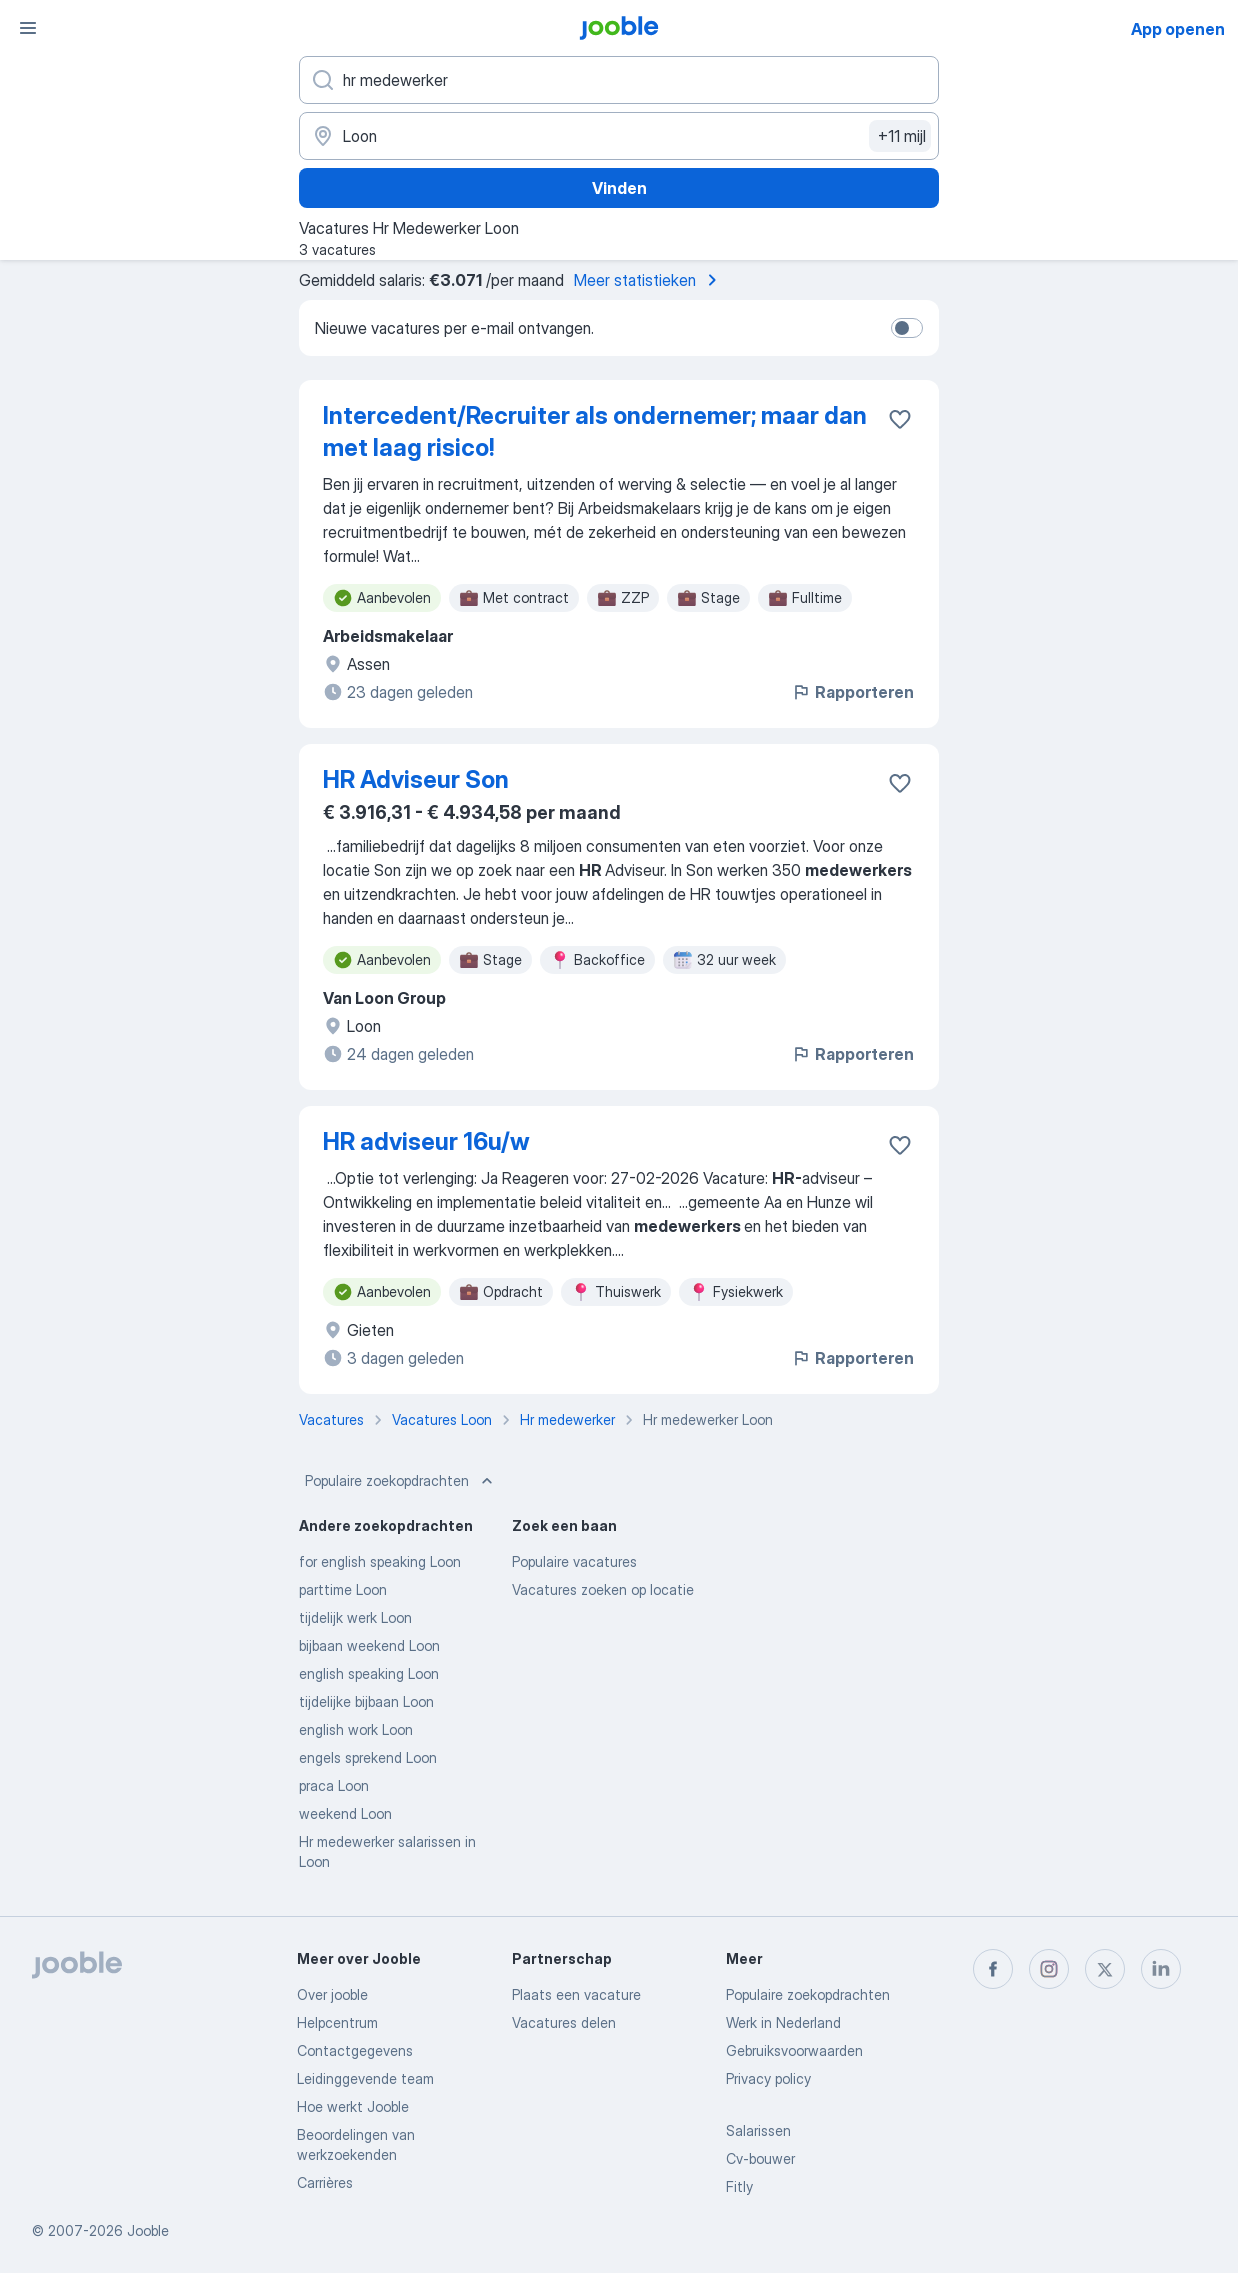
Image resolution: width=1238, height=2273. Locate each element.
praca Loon (334, 1785)
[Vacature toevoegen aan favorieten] (900, 419)
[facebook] (993, 1969)
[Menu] (28, 28)
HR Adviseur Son (416, 779)
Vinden (619, 188)
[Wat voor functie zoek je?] (619, 80)
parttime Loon (343, 1589)
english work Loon (356, 1729)
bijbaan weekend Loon (369, 1645)
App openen (1178, 29)
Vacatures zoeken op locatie (603, 1589)
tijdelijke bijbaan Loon (366, 1701)
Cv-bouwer (760, 2158)
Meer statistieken (649, 280)
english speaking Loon (369, 1673)
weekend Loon (345, 1813)
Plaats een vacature (576, 1994)
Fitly (739, 2186)
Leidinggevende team (365, 2078)
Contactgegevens (355, 2050)
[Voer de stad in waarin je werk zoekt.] (619, 136)
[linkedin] (1161, 1969)
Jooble (148, 2230)
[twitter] (1105, 1969)
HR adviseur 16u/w (426, 1141)
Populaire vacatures (574, 1561)
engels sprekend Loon (368, 1757)
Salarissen (758, 2130)
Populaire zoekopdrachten (401, 1481)
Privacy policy (768, 2078)
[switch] (907, 328)
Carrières (325, 2182)
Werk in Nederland (783, 2022)
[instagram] (1049, 1969)
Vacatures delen (564, 2022)
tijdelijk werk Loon (355, 1617)
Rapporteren (852, 692)
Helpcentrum (337, 2022)
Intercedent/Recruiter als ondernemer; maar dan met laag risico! (595, 431)
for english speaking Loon (380, 1561)
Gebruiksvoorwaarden (794, 2050)
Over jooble (332, 1994)
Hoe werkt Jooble (353, 2106)
